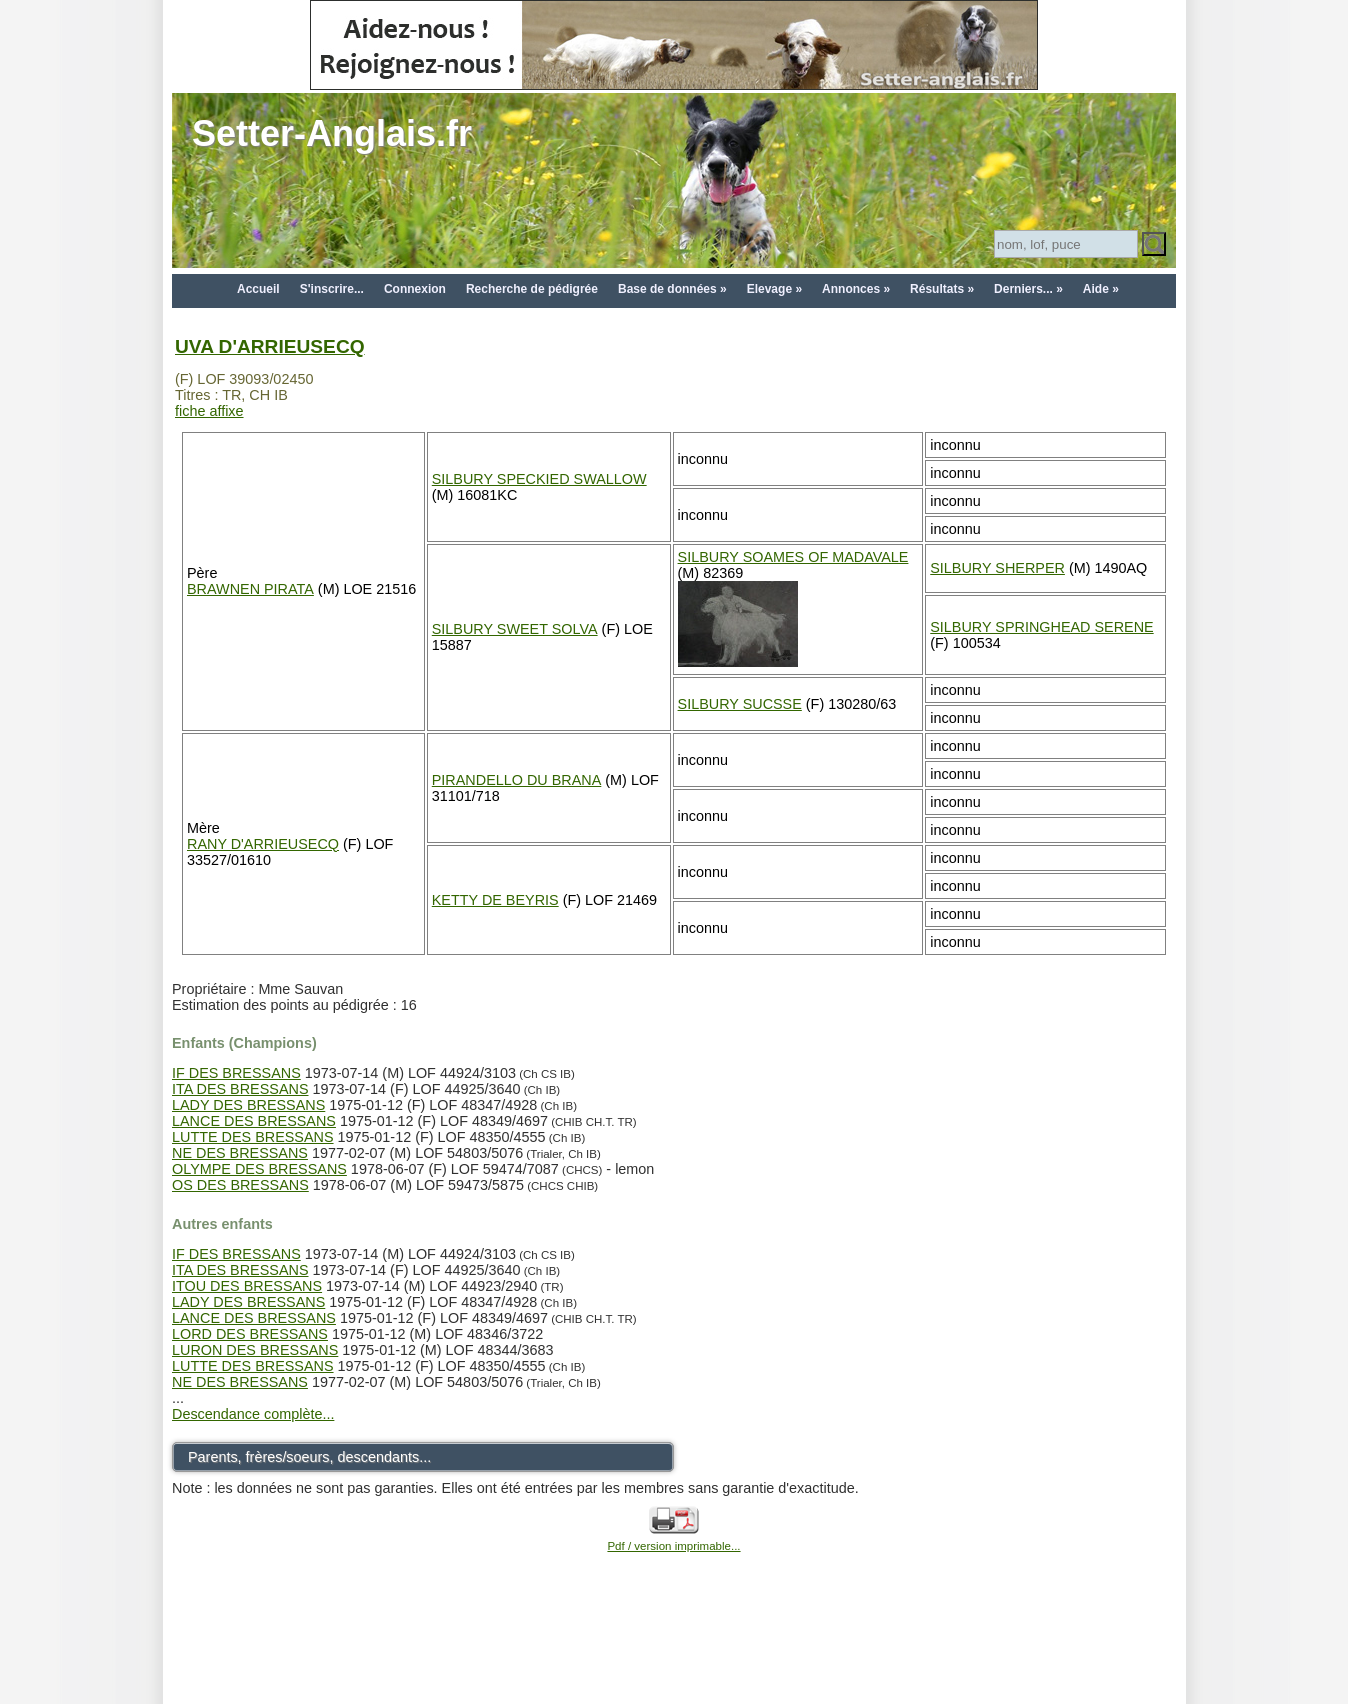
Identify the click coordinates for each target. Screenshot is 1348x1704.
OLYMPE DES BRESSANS (259, 1169)
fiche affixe (209, 411)
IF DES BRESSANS (236, 1073)
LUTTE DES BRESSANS (253, 1137)
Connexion (415, 289)
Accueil (258, 289)
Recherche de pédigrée (532, 289)
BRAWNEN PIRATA (250, 589)
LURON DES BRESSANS (255, 1350)
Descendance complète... (253, 1414)
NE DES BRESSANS (240, 1153)
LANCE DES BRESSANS (254, 1121)
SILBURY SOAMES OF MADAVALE (793, 557)
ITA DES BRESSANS (240, 1089)
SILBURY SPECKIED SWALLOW (539, 479)
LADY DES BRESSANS (248, 1105)
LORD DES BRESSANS (250, 1334)
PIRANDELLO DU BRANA (517, 780)
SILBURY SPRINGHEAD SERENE (1041, 627)
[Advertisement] (674, 1656)
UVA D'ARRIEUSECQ (270, 346)
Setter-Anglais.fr (332, 133)
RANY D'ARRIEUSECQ (263, 844)
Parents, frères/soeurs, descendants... (309, 1457)
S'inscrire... (332, 289)
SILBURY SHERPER (997, 568)
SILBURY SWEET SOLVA (515, 629)
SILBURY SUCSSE (740, 704)
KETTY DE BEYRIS (495, 900)
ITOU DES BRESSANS (247, 1286)
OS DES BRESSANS (240, 1185)
